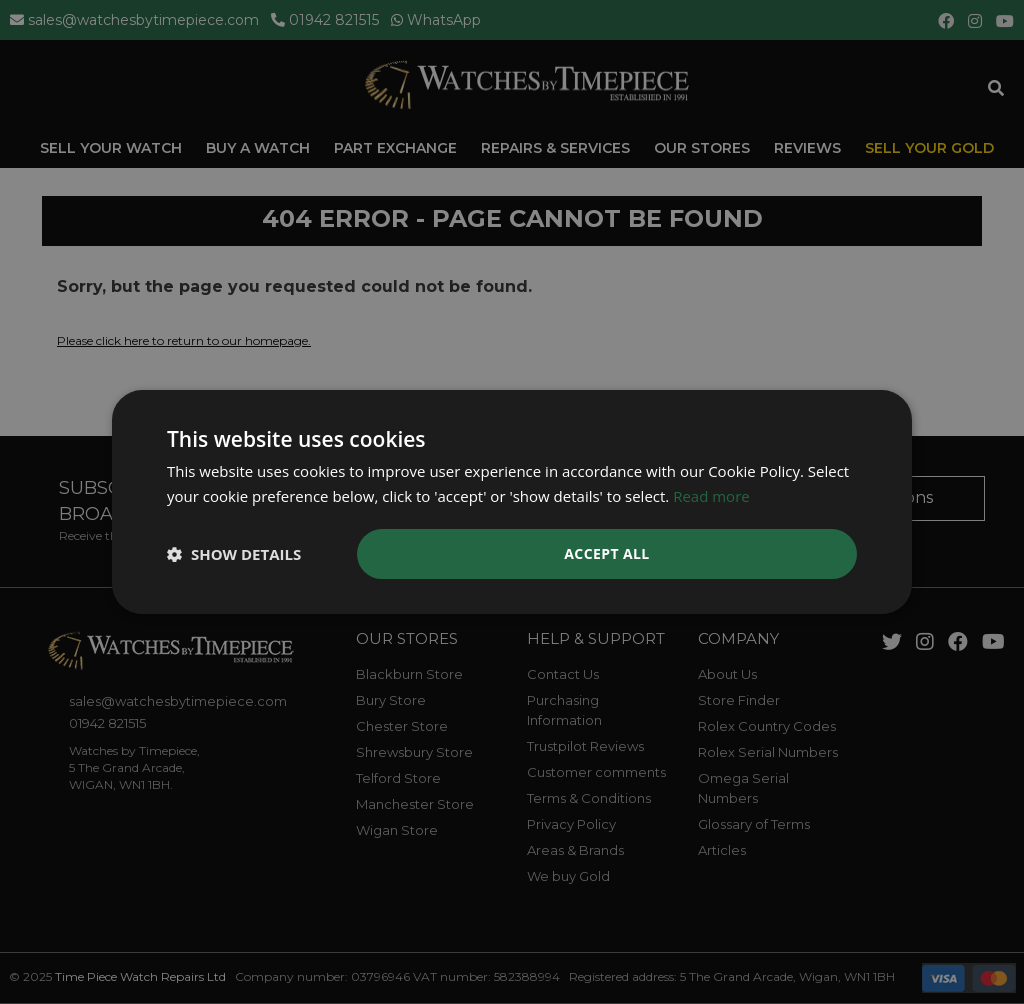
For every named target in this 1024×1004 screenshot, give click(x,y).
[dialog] (512, 502)
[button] (234, 554)
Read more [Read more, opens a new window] (711, 496)
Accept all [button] (606, 553)
